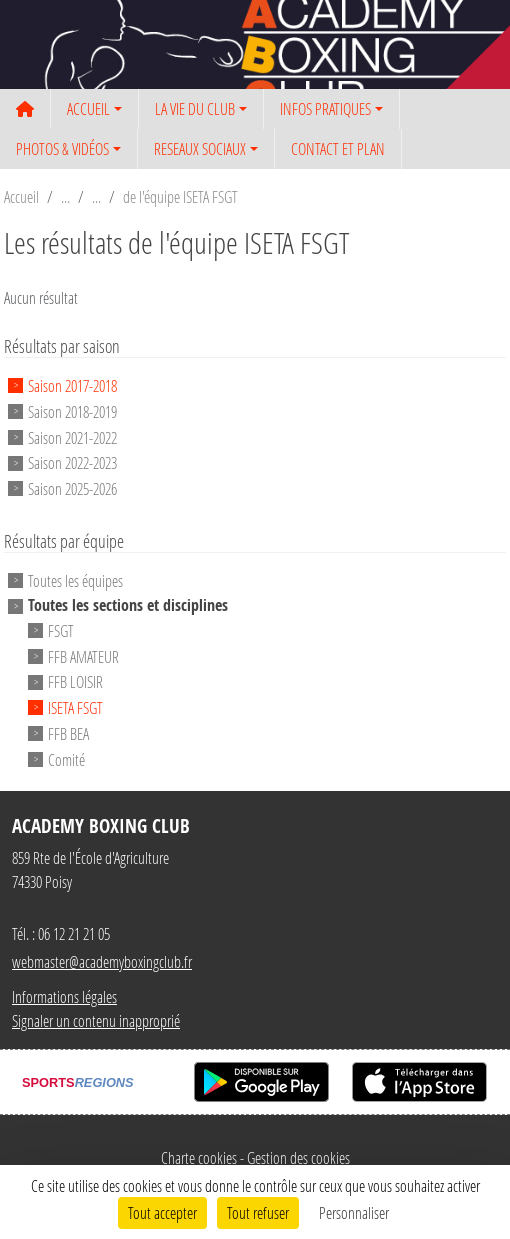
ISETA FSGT (75, 707)
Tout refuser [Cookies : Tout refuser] (258, 1212)
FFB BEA (68, 733)
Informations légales (64, 996)
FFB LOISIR (75, 681)
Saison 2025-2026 (72, 488)
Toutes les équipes (75, 580)
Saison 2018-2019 (72, 411)
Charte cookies (199, 1157)
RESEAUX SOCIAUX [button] (200, 148)
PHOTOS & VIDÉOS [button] (62, 148)
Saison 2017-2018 (72, 385)
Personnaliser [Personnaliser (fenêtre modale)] (354, 1212)
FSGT (61, 630)
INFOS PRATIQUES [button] (325, 108)
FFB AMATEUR (83, 655)
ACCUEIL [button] (88, 108)
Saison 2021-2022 (72, 436)
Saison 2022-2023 (72, 462)
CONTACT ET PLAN (338, 148)
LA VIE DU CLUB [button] (195, 108)
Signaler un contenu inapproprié (96, 1020)
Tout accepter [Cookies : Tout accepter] (162, 1212)
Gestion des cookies (298, 1157)
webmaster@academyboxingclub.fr (102, 961)
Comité (66, 758)
